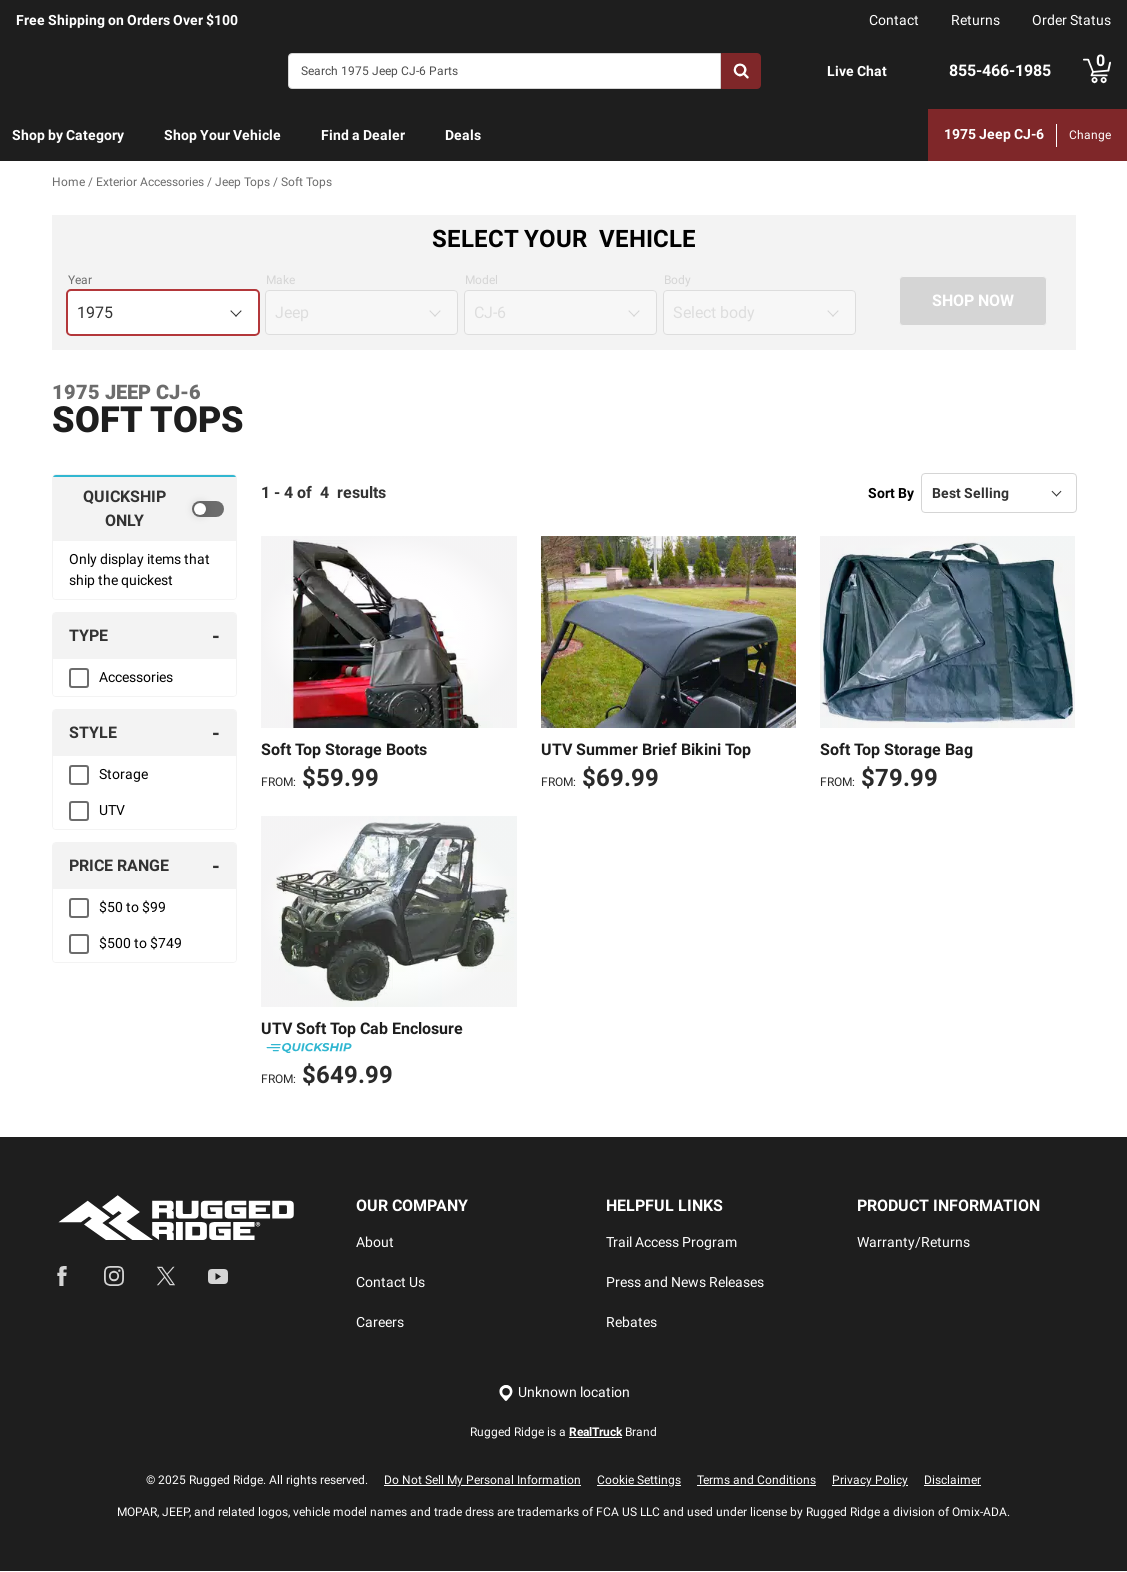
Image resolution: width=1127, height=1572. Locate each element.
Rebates (631, 1323)
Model (481, 281)
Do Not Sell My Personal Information (482, 1481)
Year (80, 281)
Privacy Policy (870, 1481)
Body (677, 281)
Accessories (136, 678)
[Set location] (564, 1393)
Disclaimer (952, 1481)
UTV (112, 811)
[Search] (504, 71)
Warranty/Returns (913, 1243)
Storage (123, 775)
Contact (894, 20)
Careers (380, 1323)
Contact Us (390, 1283)
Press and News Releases (685, 1283)
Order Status (1071, 20)
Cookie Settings (639, 1481)
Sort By (891, 493)
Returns (975, 20)
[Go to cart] (1097, 71)
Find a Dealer (363, 135)
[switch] (145, 509)
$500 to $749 (140, 944)
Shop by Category (68, 135)
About (375, 1243)
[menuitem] (68, 136)
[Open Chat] (806, 71)
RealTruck (595, 1433)
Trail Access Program (671, 1243)
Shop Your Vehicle (222, 135)
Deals (463, 135)
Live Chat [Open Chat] (857, 71)
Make (280, 281)
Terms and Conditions (756, 1481)
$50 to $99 (132, 908)
